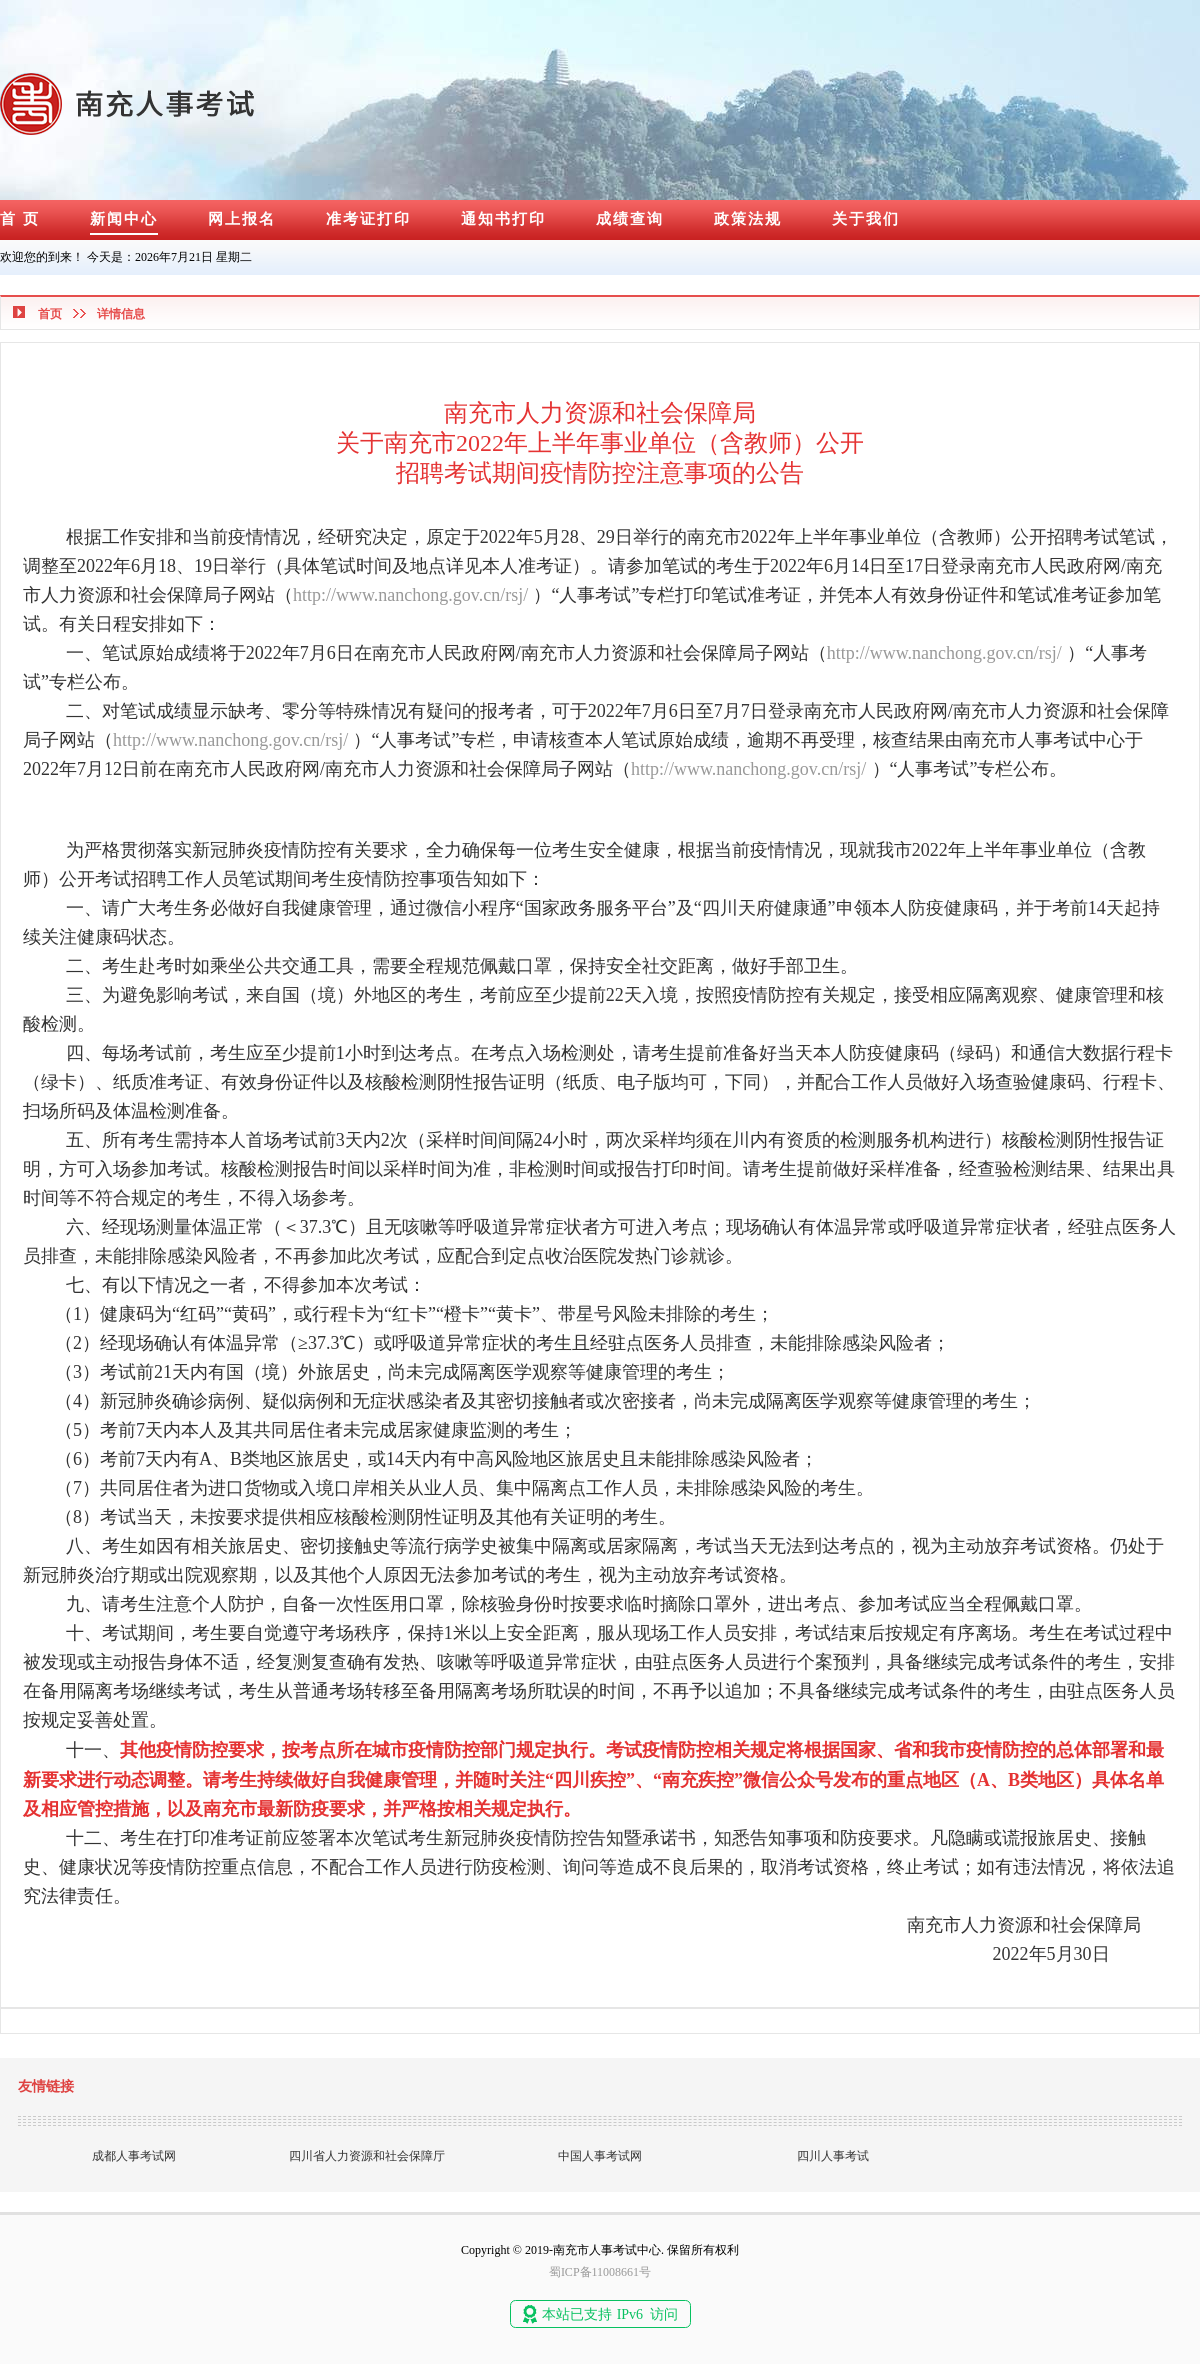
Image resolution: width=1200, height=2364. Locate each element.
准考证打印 (368, 219)
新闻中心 (124, 219)
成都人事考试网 (134, 2156)
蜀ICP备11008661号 (600, 2272)
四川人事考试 (833, 2156)
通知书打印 (503, 219)
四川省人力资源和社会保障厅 (367, 2156)
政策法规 (748, 219)
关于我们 (866, 219)
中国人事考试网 (600, 2156)
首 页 (20, 219)
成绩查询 (630, 219)
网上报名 (242, 219)
